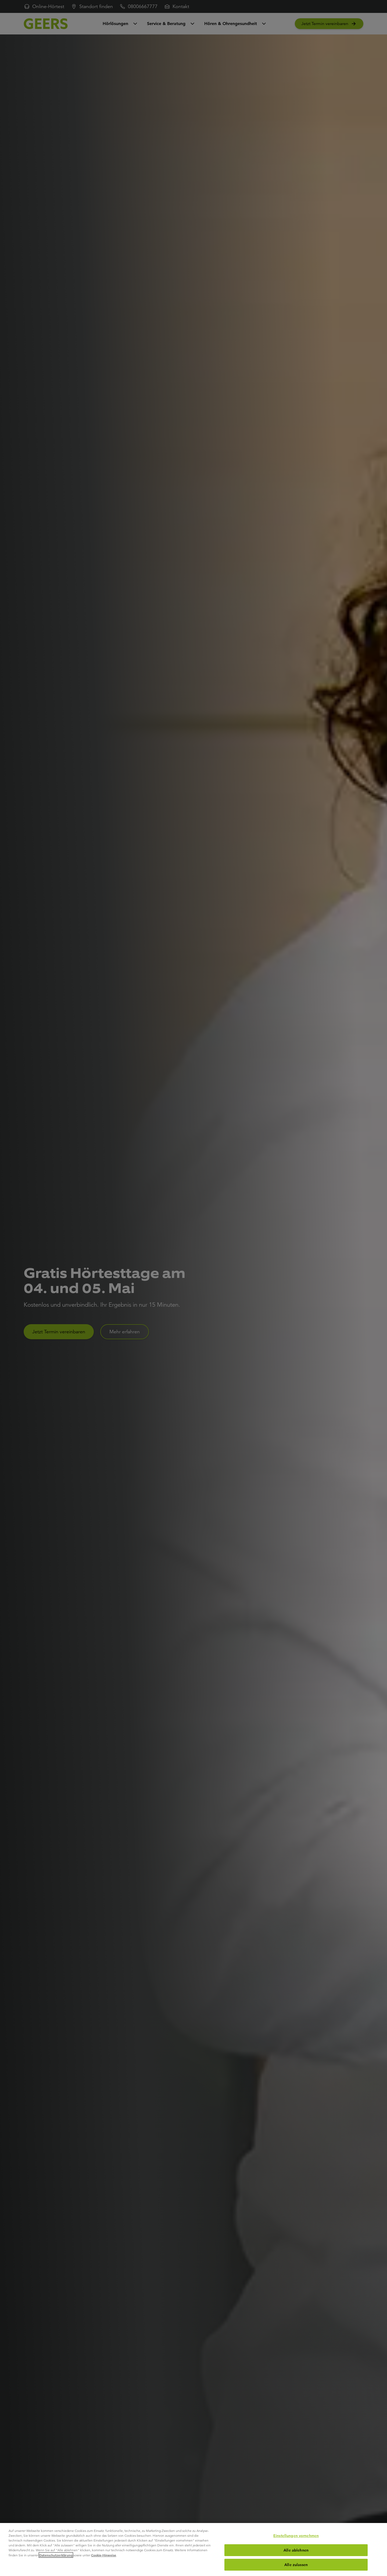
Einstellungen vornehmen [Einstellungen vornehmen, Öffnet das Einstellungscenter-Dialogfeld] (296, 2535)
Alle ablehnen (296, 2550)
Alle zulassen (296, 2564)
